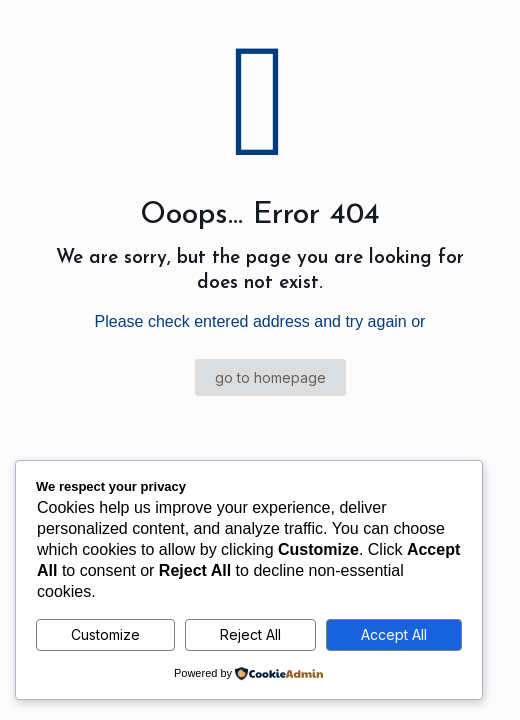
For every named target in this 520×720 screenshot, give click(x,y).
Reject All (250, 634)
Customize (105, 634)
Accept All (394, 634)
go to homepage (270, 377)
